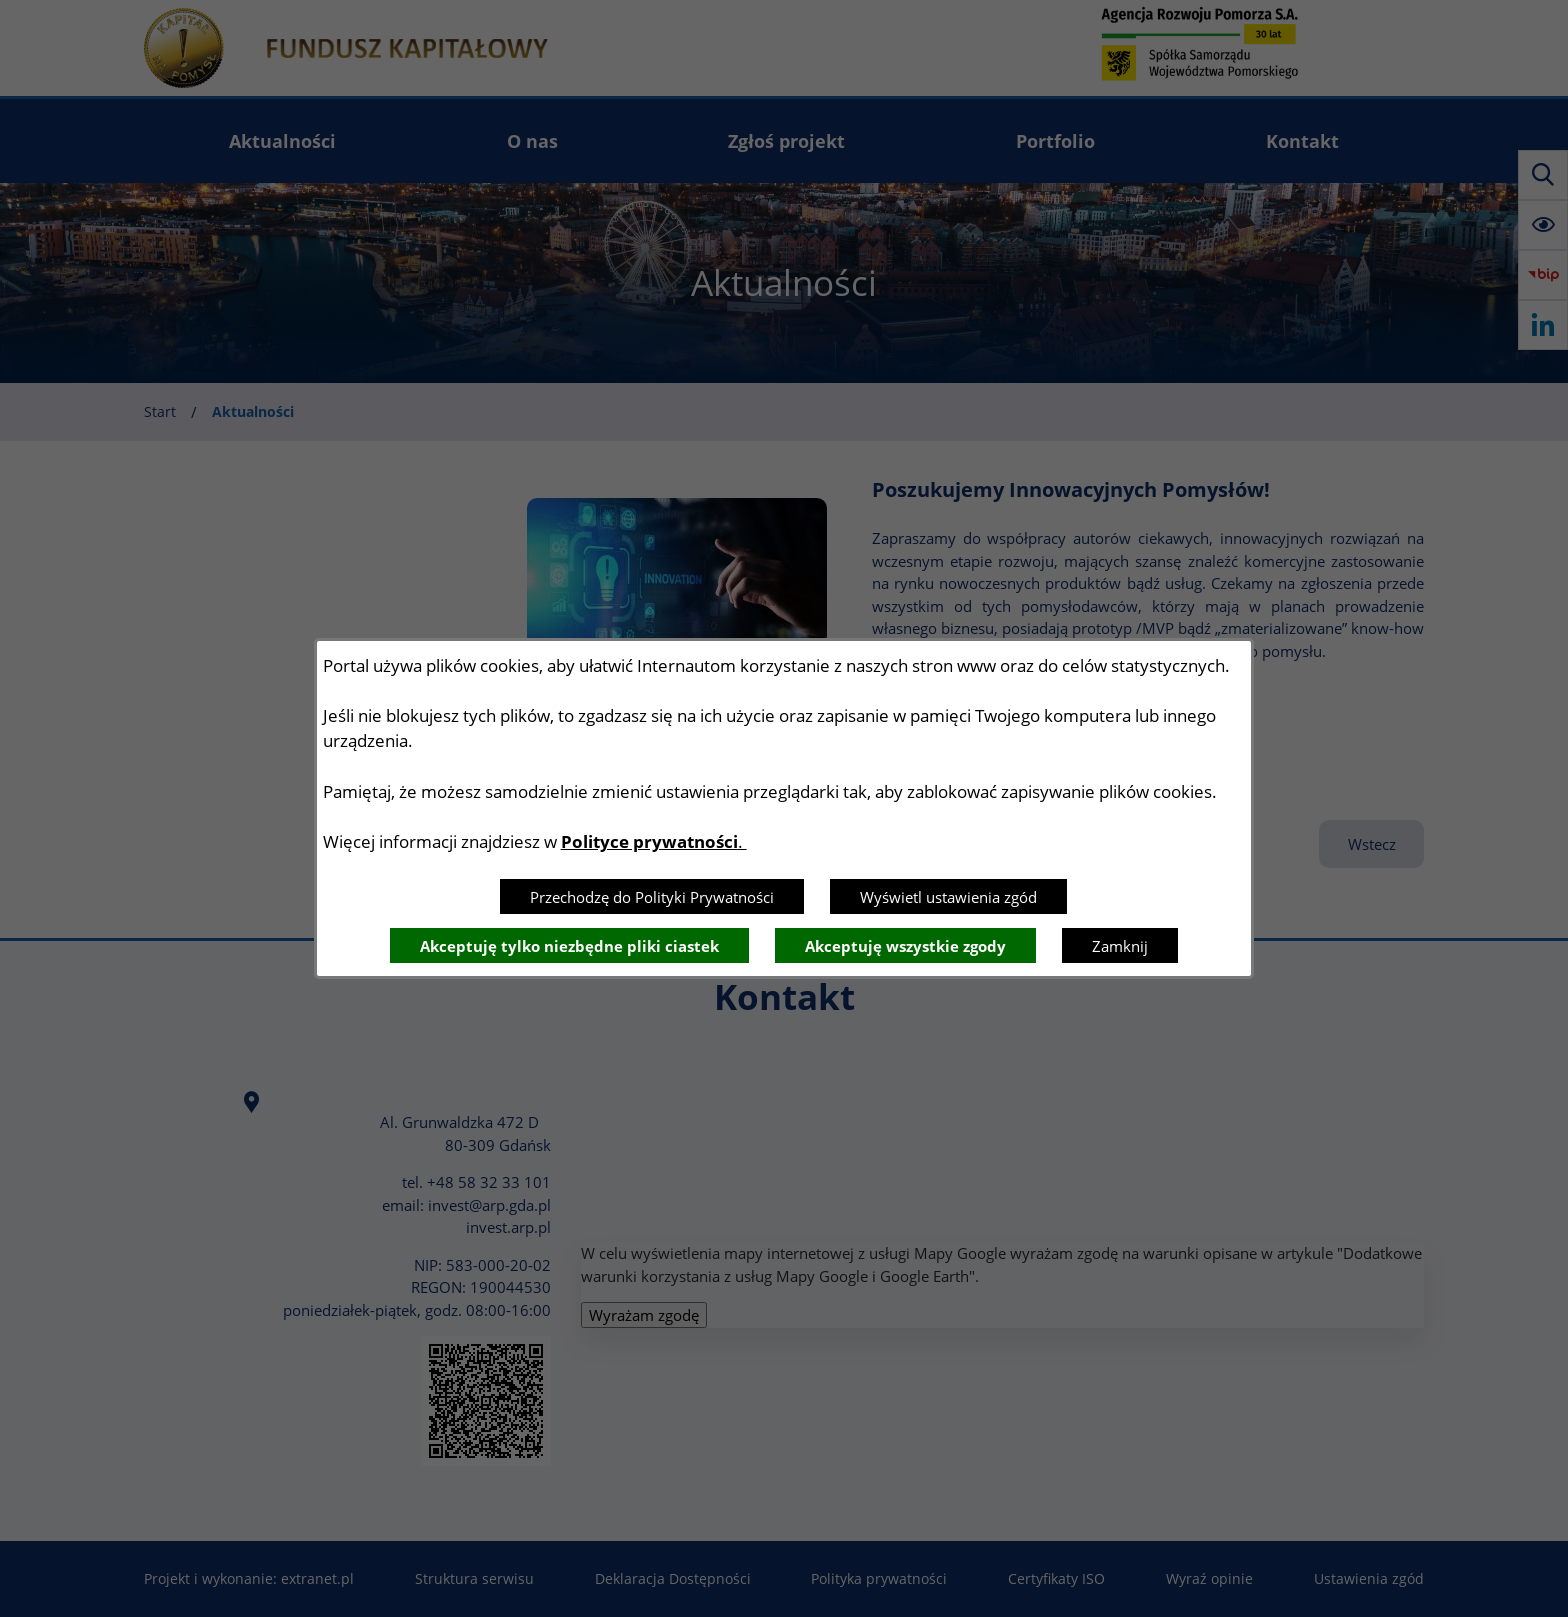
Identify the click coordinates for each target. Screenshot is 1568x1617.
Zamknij (1120, 946)
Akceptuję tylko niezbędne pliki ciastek (569, 946)
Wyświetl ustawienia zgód (948, 897)
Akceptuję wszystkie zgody (905, 946)
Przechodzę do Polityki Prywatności (652, 897)
